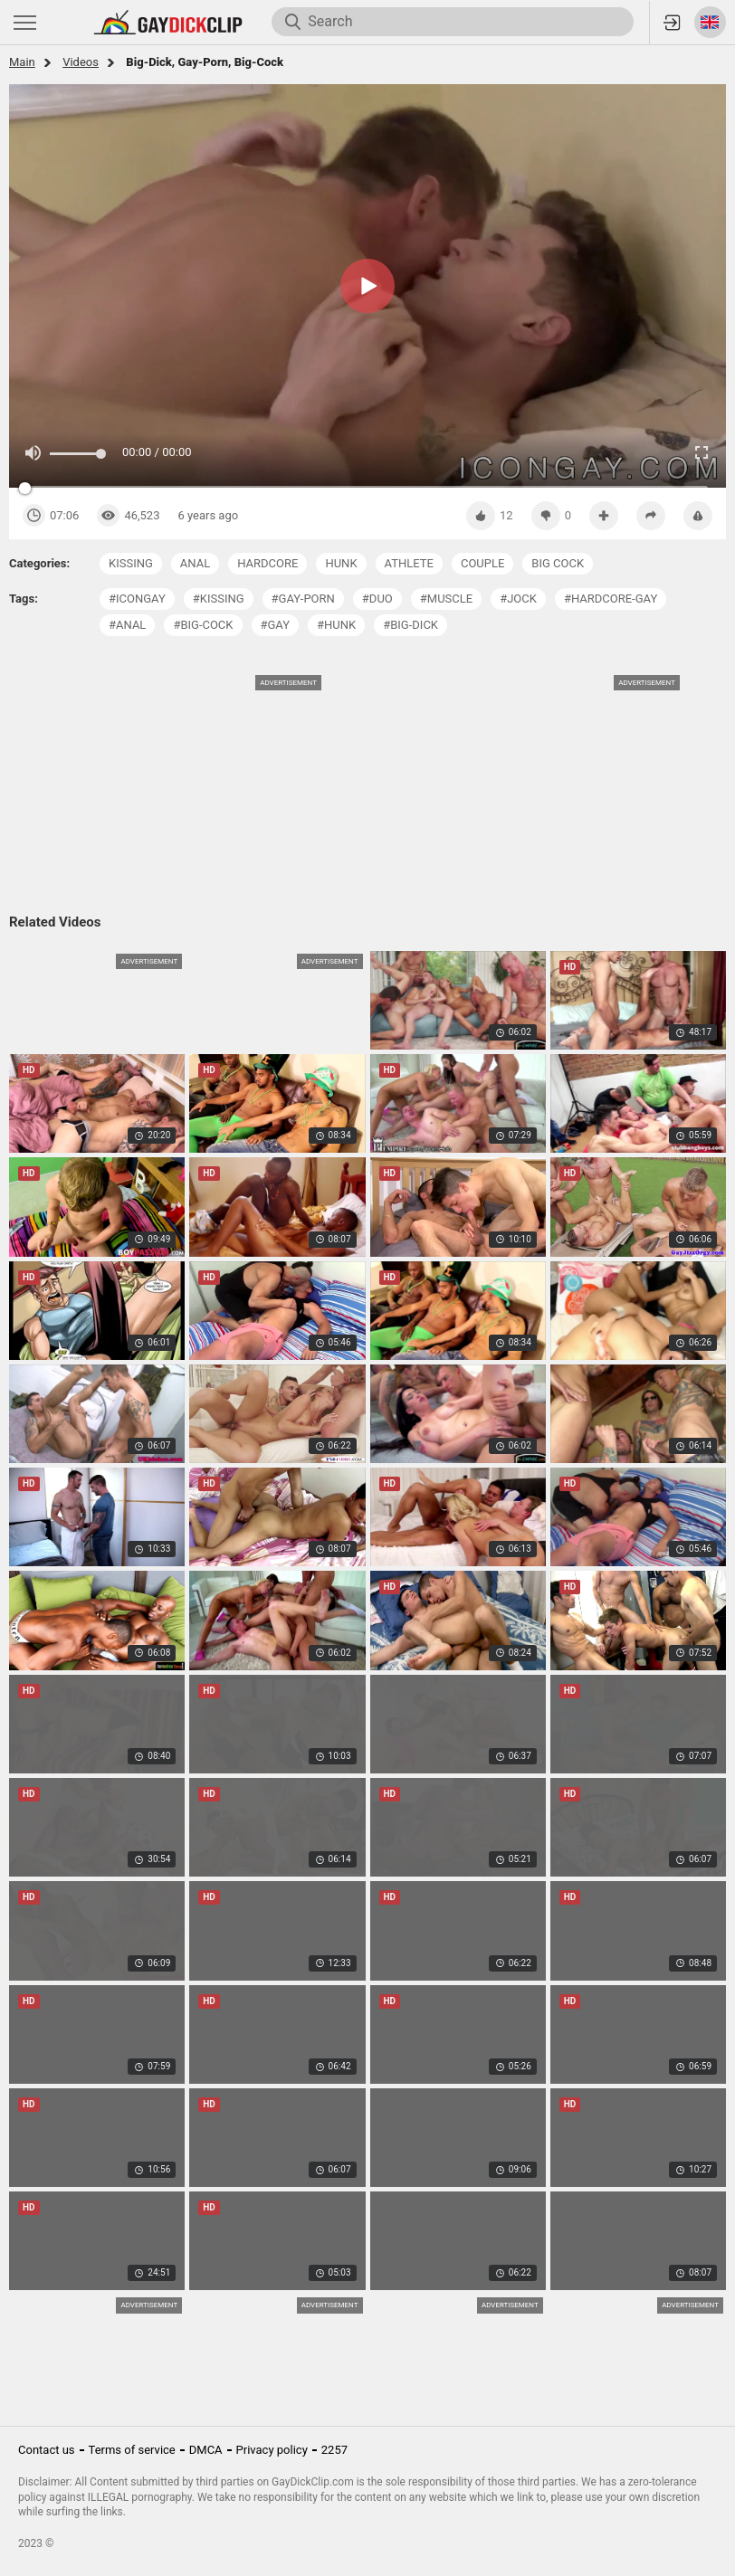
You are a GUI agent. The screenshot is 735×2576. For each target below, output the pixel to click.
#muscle (446, 598)
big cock (557, 563)
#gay (276, 625)
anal (195, 563)
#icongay (137, 598)
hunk (341, 563)
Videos (80, 62)
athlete (409, 563)
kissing (131, 563)
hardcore (267, 563)
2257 (334, 2450)
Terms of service (132, 2450)
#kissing (218, 598)
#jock (518, 598)
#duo (377, 598)
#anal (127, 625)
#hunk (336, 625)
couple (482, 563)
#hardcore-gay (610, 598)
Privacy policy (272, 2450)
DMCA (206, 2450)
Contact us (46, 2450)
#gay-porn (303, 598)
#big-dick (410, 625)
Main (22, 62)
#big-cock (203, 625)
